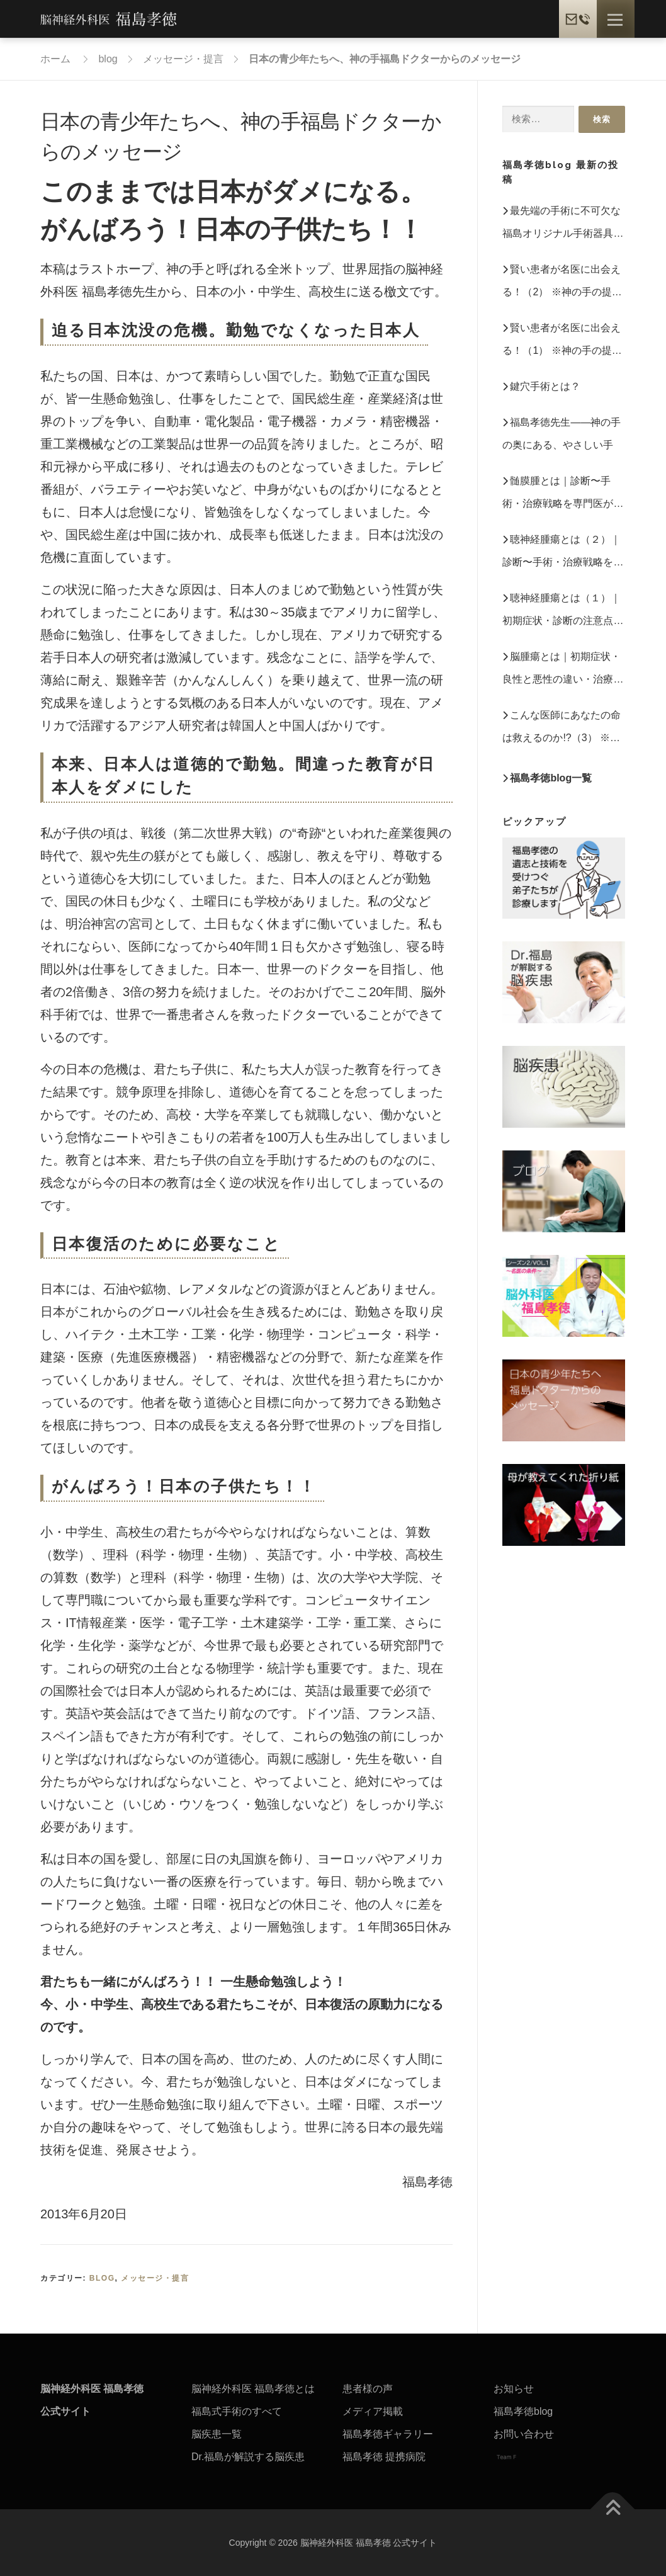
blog (102, 2278)
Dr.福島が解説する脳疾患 (248, 2456)
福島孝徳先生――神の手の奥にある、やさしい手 (561, 433)
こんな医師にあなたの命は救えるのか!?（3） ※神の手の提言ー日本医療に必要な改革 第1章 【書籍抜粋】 (562, 729)
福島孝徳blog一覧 (551, 778)
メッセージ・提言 (155, 2278)
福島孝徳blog (523, 2411)
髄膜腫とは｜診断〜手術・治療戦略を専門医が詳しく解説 (562, 495)
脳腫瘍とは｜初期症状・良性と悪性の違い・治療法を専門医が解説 (562, 671)
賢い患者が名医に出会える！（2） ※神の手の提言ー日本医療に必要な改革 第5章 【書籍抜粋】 (561, 284)
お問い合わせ (524, 2434)
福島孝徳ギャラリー (387, 2434)
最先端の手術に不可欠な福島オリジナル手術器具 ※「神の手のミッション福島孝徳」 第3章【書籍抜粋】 (562, 225)
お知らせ (514, 2388)
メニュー (615, 19)
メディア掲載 (372, 2411)
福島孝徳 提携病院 (384, 2456)
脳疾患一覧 (216, 2434)
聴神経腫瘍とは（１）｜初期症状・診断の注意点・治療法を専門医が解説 (562, 612)
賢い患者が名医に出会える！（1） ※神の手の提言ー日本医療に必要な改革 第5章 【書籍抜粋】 (561, 342)
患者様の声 (367, 2388)
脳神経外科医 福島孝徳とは (253, 2388)
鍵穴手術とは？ (545, 386)
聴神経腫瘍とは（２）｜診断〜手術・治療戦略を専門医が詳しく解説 (562, 554)
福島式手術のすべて (236, 2411)
